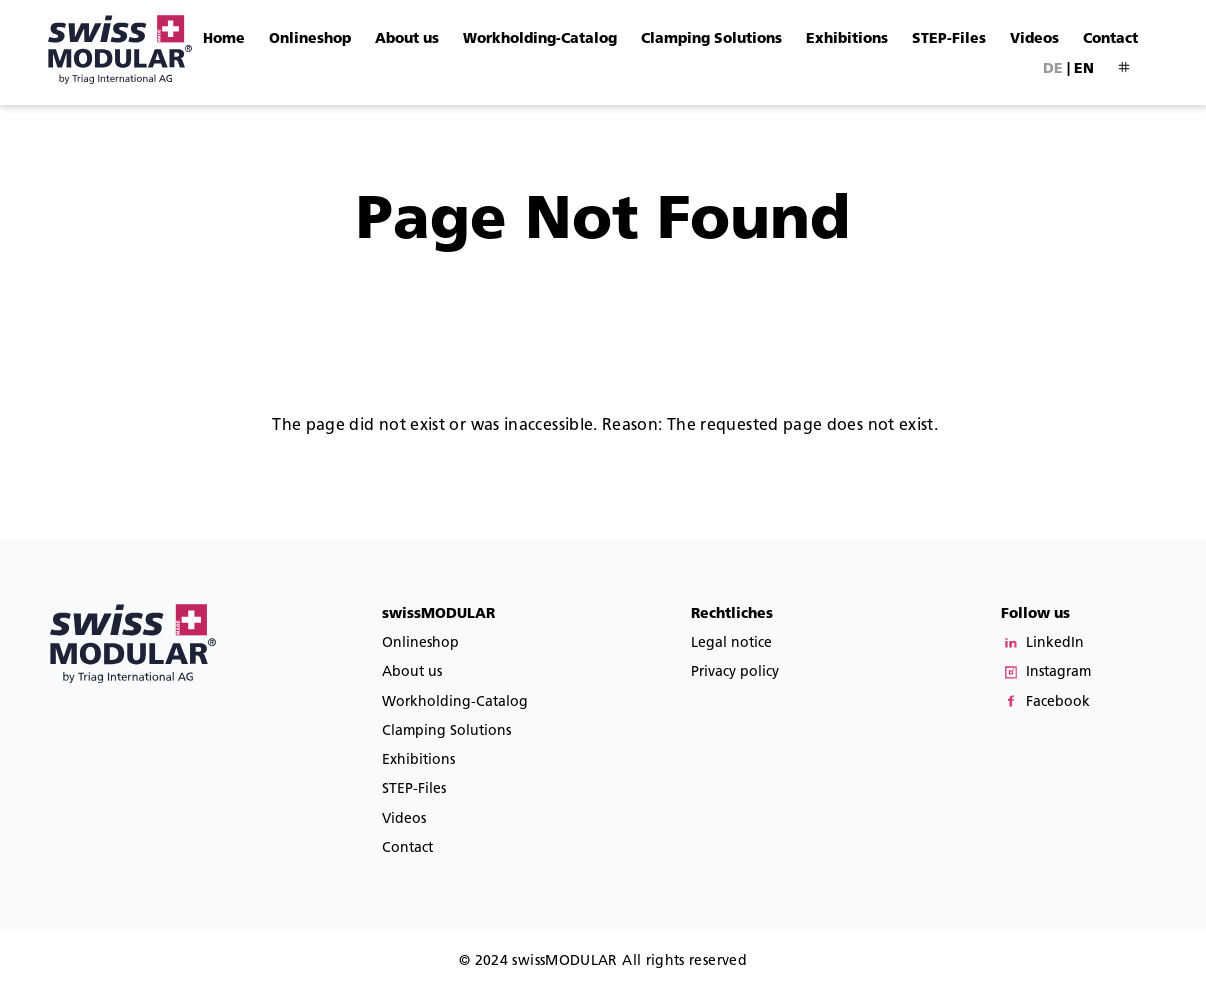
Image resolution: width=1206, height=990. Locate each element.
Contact (1110, 38)
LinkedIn (1055, 642)
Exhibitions (847, 38)
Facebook (1058, 701)
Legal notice (731, 642)
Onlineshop (310, 38)
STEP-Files (949, 38)
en (1084, 68)
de (1053, 68)
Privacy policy (735, 671)
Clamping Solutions (711, 38)
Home (224, 38)
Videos (1034, 38)
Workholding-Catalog (540, 38)
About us (407, 38)
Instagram (1058, 671)
